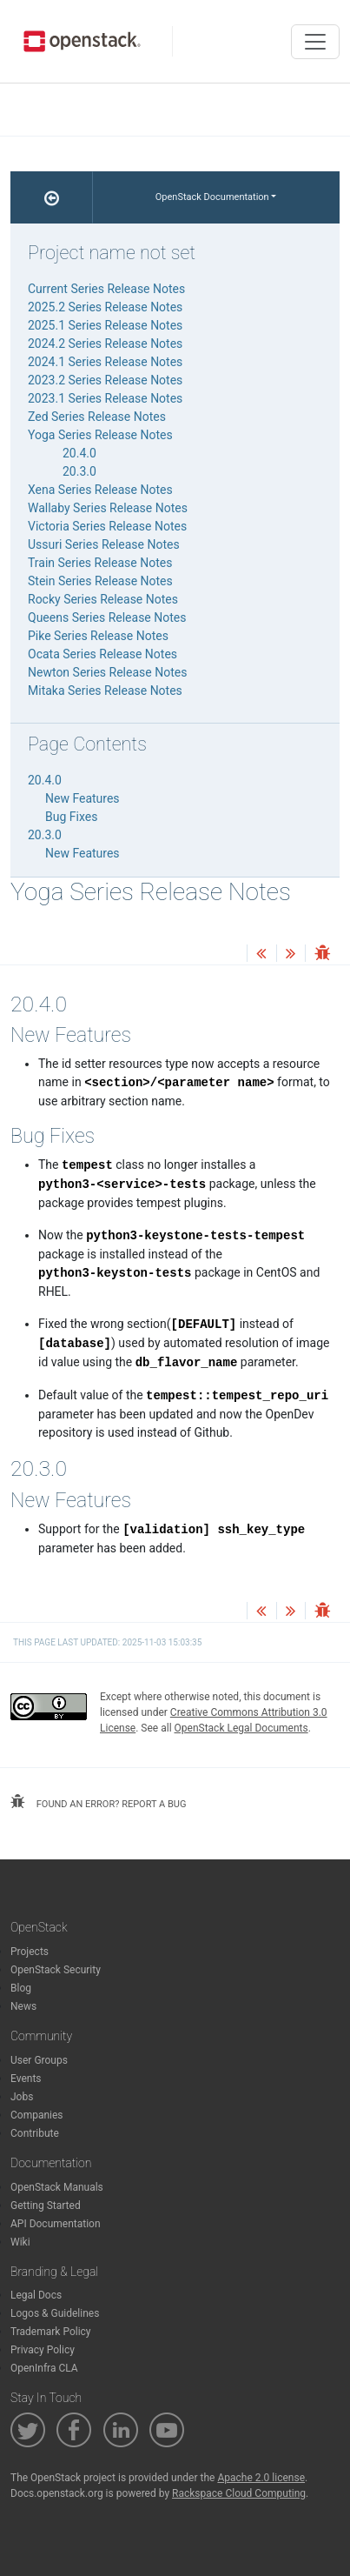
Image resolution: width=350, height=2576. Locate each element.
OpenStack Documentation (212, 197)
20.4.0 (79, 453)
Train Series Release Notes (100, 563)
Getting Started (45, 2205)
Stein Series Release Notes (100, 581)
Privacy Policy (42, 2350)
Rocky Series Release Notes (103, 599)
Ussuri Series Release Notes (104, 544)
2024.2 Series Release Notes (105, 343)
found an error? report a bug (98, 1802)
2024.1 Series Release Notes (105, 362)
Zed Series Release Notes (97, 417)
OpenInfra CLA (44, 2368)
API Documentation (55, 2224)
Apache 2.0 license (261, 2478)
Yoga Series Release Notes (100, 435)
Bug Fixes (71, 817)
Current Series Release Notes (106, 289)
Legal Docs (36, 2295)
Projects (29, 1951)
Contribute (34, 2133)
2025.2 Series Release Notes (105, 307)
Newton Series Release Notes (107, 672)
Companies (36, 2115)
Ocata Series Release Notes (102, 654)
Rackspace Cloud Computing (239, 2493)
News (23, 2006)
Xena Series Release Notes (100, 490)
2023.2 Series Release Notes (105, 380)
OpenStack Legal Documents (241, 1728)
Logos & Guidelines (54, 2313)
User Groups (39, 2060)
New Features (82, 798)
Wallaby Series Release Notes (108, 508)
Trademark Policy (50, 2332)
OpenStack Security (55, 1970)
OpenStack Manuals (56, 2187)
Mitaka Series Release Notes (105, 690)
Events (26, 2078)
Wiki (20, 2242)
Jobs (21, 2097)
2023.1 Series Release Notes (105, 398)
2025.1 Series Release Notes (105, 325)
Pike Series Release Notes (98, 636)
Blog (20, 1988)
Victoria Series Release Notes (107, 526)
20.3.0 (79, 471)
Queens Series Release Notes (107, 617)
